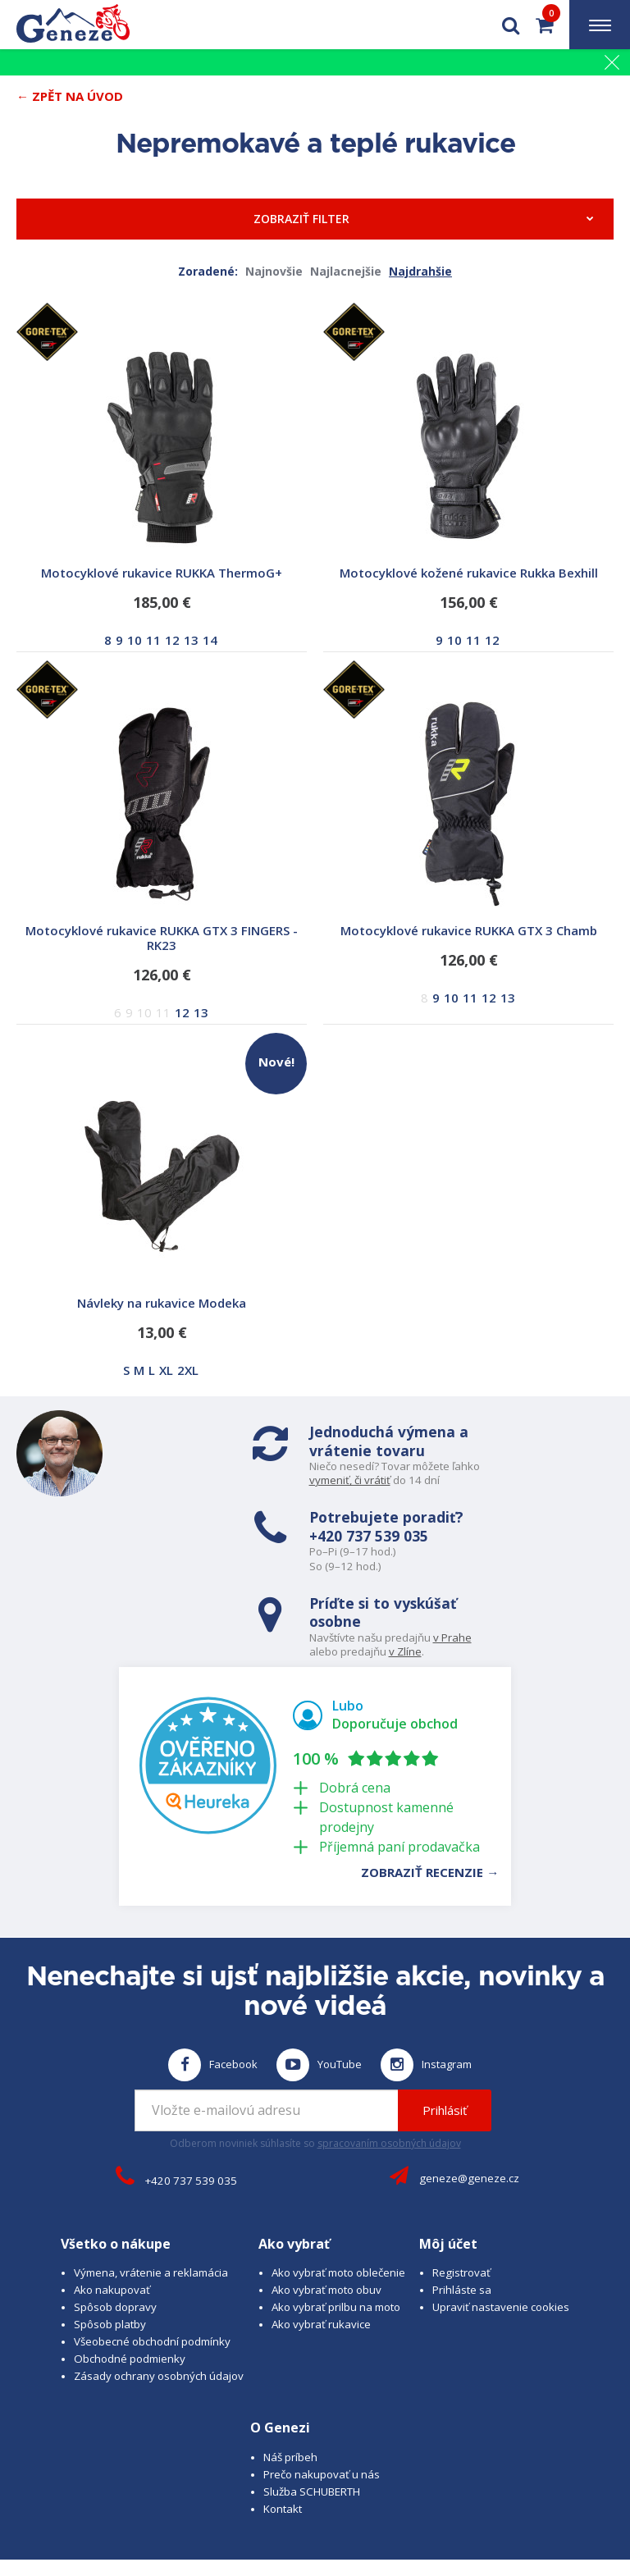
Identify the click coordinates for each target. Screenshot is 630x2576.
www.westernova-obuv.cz (458, 2503)
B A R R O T (389, 2488)
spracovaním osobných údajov (389, 2050)
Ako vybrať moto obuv (326, 2197)
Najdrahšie (420, 271)
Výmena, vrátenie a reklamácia (151, 2179)
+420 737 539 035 (499, 1450)
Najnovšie (274, 271)
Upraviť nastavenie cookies (500, 2214)
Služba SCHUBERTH (311, 2398)
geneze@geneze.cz (469, 2084)
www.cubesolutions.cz (544, 2488)
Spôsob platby (110, 2231)
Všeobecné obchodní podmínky (152, 2248)
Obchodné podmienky (129, 2266)
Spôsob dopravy (115, 2214)
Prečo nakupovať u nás (321, 2380)
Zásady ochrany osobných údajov (159, 2283)
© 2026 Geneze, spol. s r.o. (95, 2488)
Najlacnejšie (345, 271)
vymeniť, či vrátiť (233, 1480)
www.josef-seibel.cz (333, 2503)
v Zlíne (411, 1562)
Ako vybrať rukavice (321, 2231)
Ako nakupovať (112, 2197)
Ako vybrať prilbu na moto (336, 2214)
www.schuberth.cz (227, 2503)
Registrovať (461, 2179)
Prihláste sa (461, 2197)
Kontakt (282, 2415)
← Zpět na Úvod (69, 96)
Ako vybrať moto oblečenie (338, 2179)
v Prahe (459, 1548)
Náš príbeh (290, 2363)
